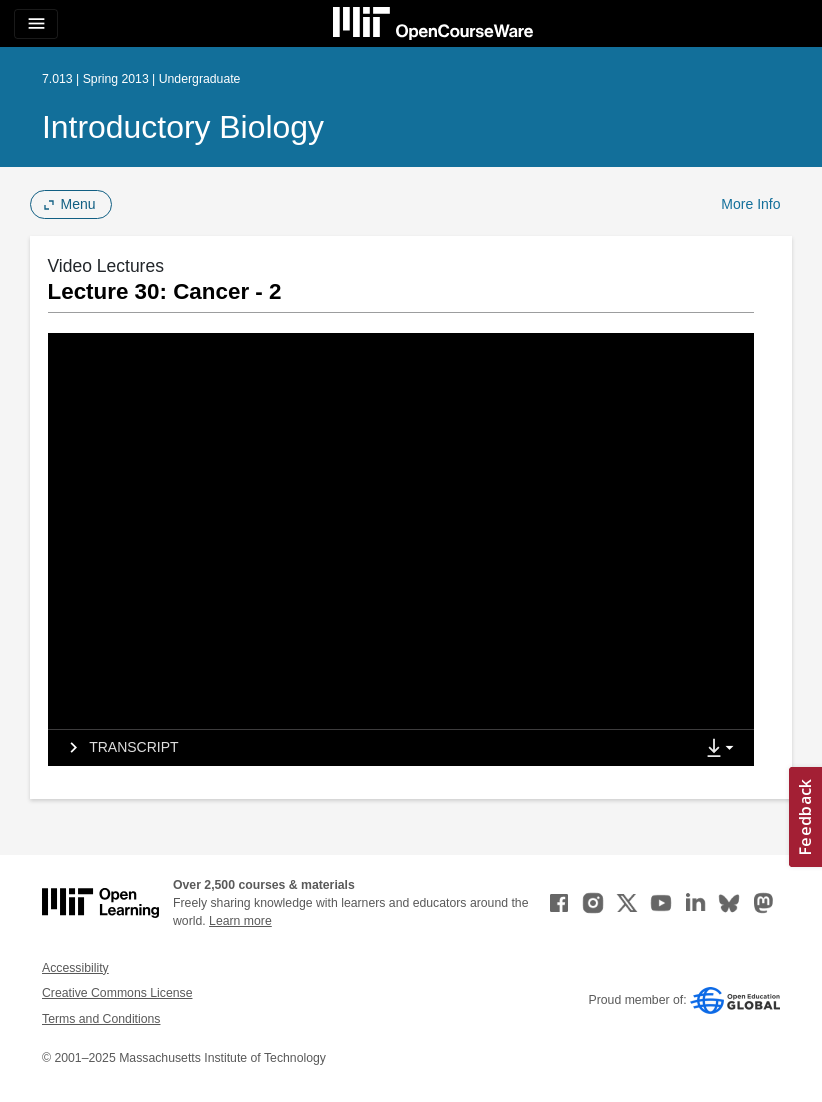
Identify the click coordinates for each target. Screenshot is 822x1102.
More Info (750, 204)
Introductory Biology (183, 127)
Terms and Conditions (101, 1019)
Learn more (240, 921)
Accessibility (75, 968)
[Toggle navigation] (36, 24)
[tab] (371, 748)
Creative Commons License (117, 993)
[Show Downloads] (724, 749)
